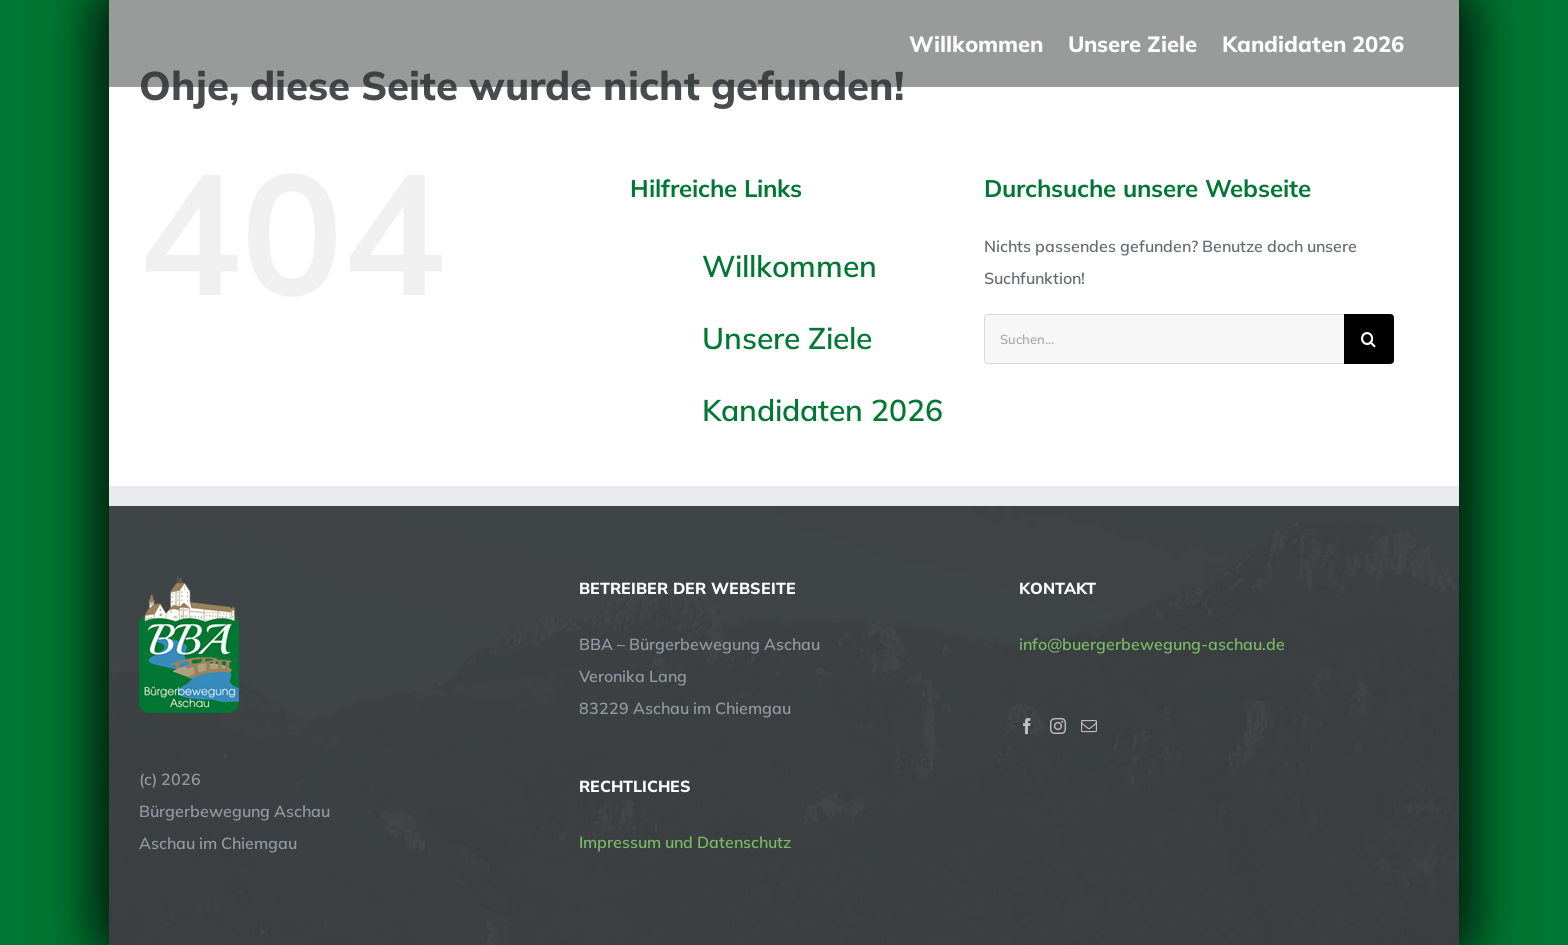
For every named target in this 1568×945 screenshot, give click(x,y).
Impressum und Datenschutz (685, 842)
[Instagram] (1058, 726)
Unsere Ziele (787, 338)
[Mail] (1089, 726)
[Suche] (1369, 339)
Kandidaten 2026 (822, 410)
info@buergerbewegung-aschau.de (1152, 644)
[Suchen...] (1164, 339)
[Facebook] (1027, 726)
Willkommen (789, 266)
